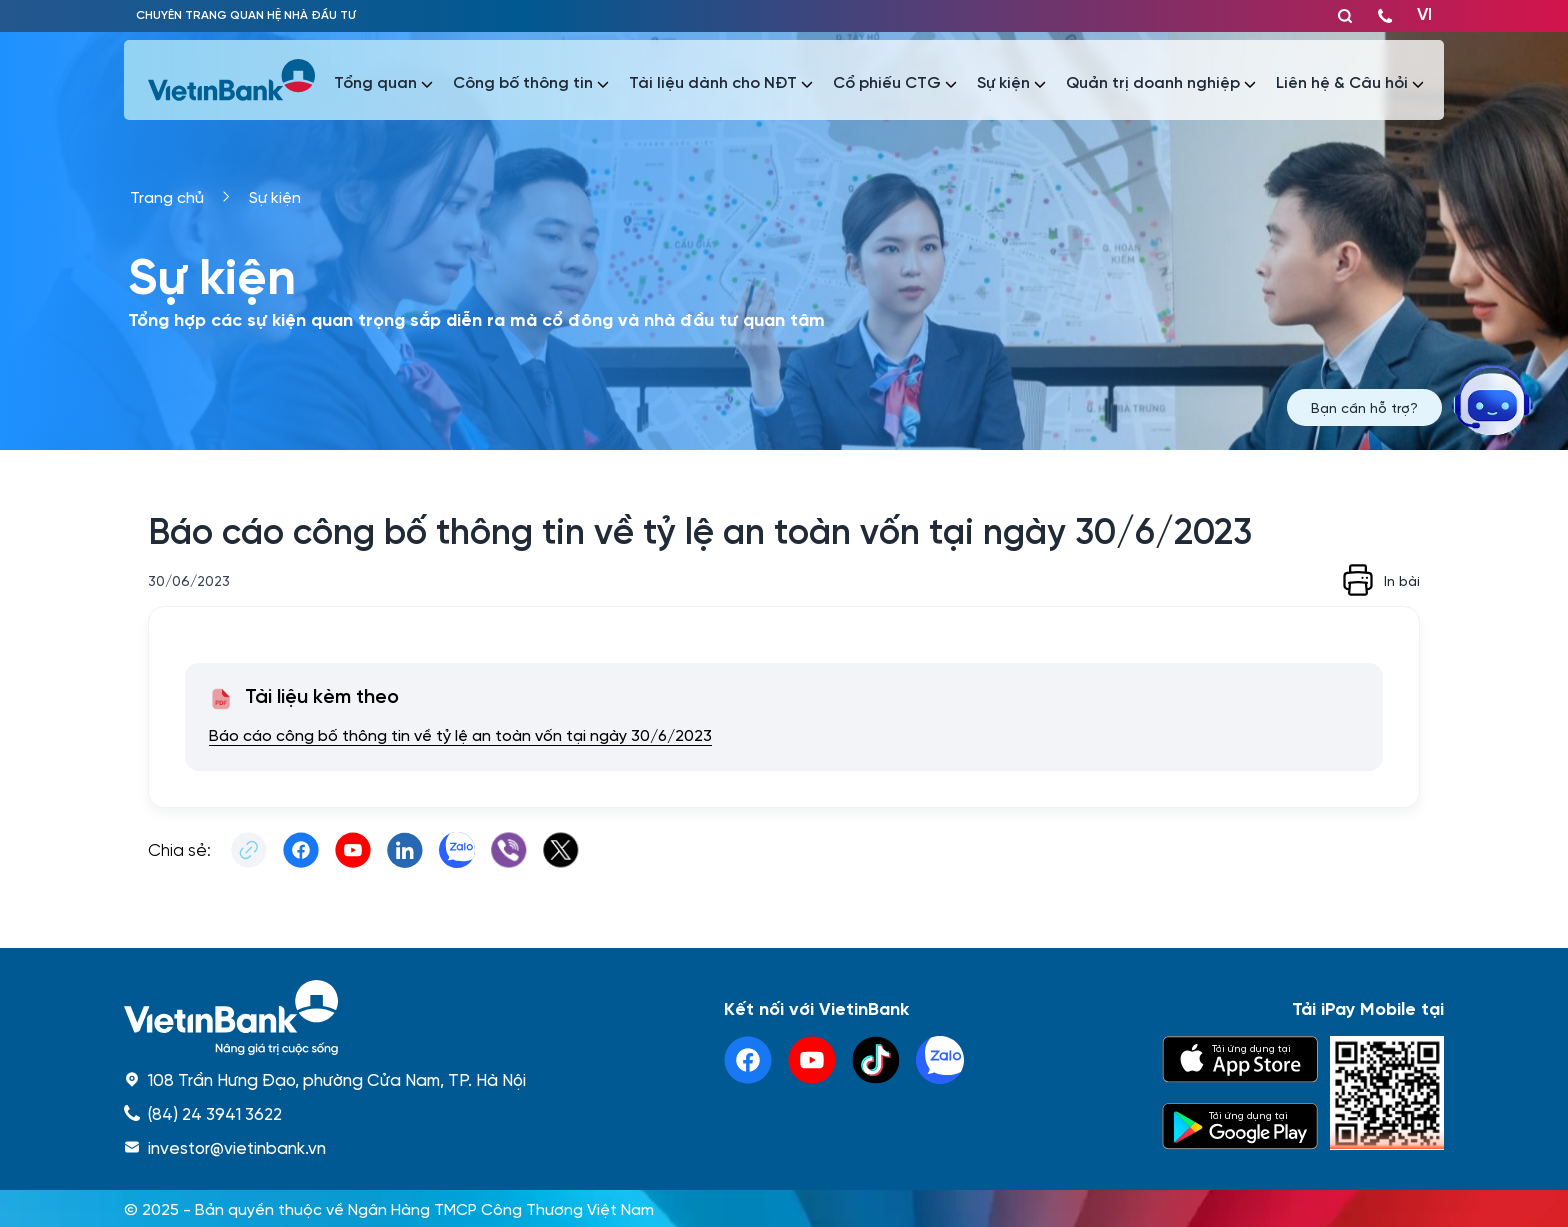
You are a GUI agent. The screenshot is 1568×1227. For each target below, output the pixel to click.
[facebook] (748, 1060)
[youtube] (812, 1060)
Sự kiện (275, 196)
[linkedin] (940, 1060)
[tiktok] (876, 1060)
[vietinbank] (233, 80)
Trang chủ (167, 196)
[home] (325, 1017)
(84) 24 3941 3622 (215, 1113)
